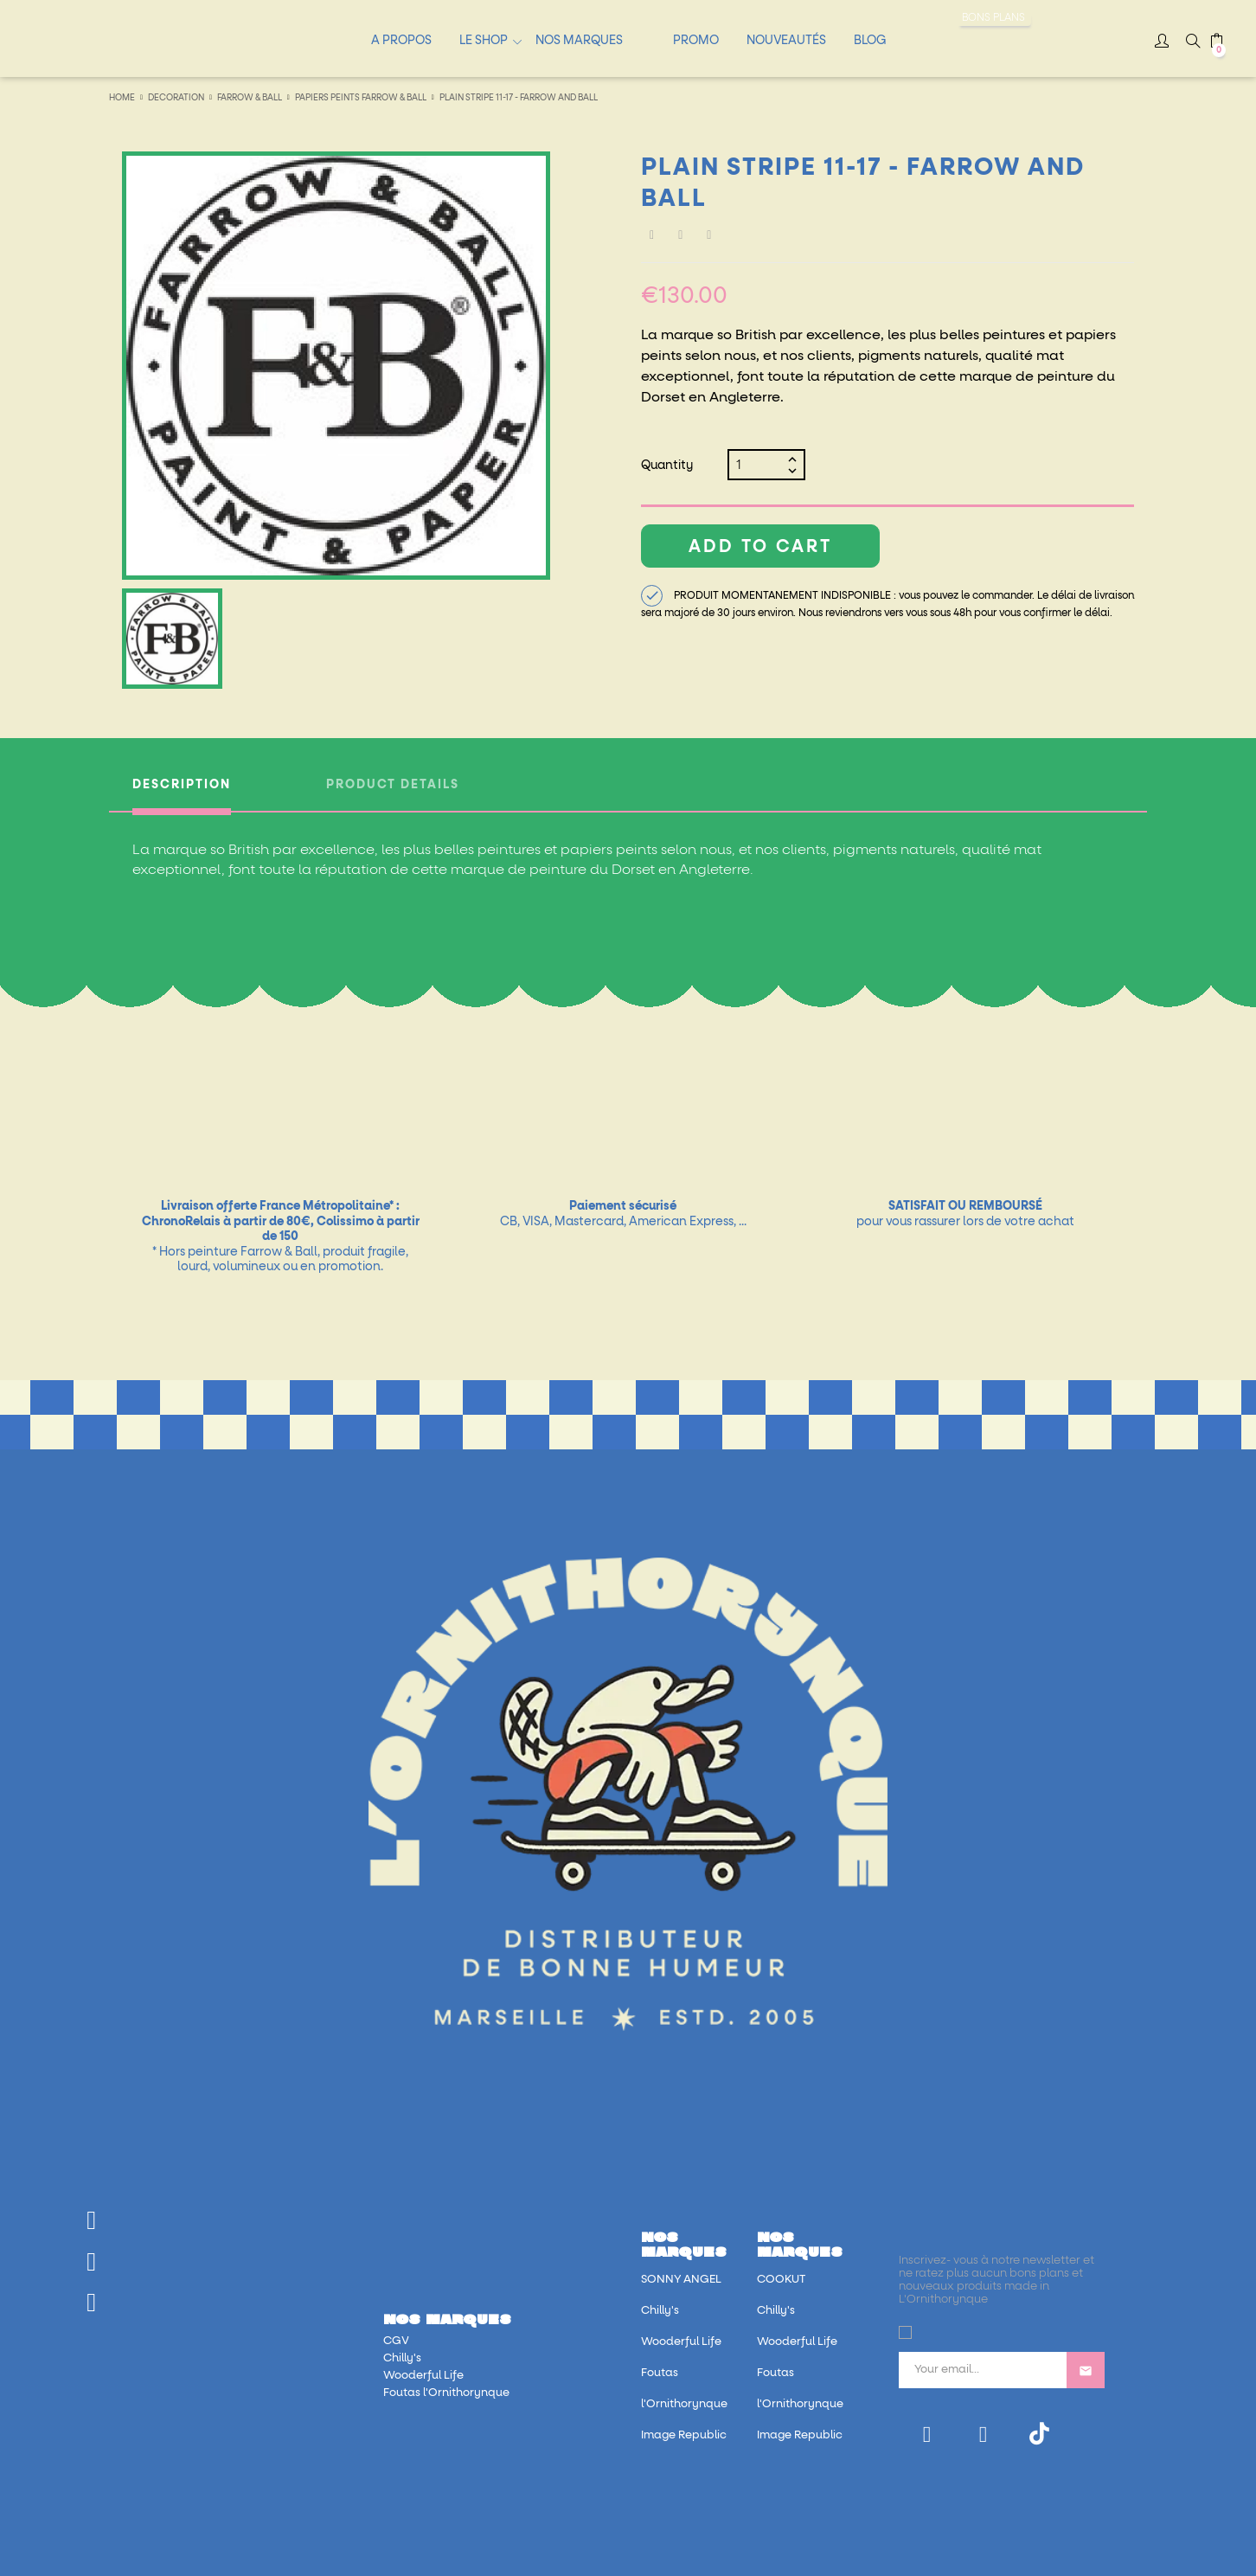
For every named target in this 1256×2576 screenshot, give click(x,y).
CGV (396, 2341)
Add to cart (760, 547)
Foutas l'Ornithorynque (446, 2393)
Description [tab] (181, 785)
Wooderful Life (423, 2375)
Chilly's (402, 2358)
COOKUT (781, 2279)
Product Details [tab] (392, 785)
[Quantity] (759, 465)
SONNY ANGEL (681, 2279)
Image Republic (684, 2435)
